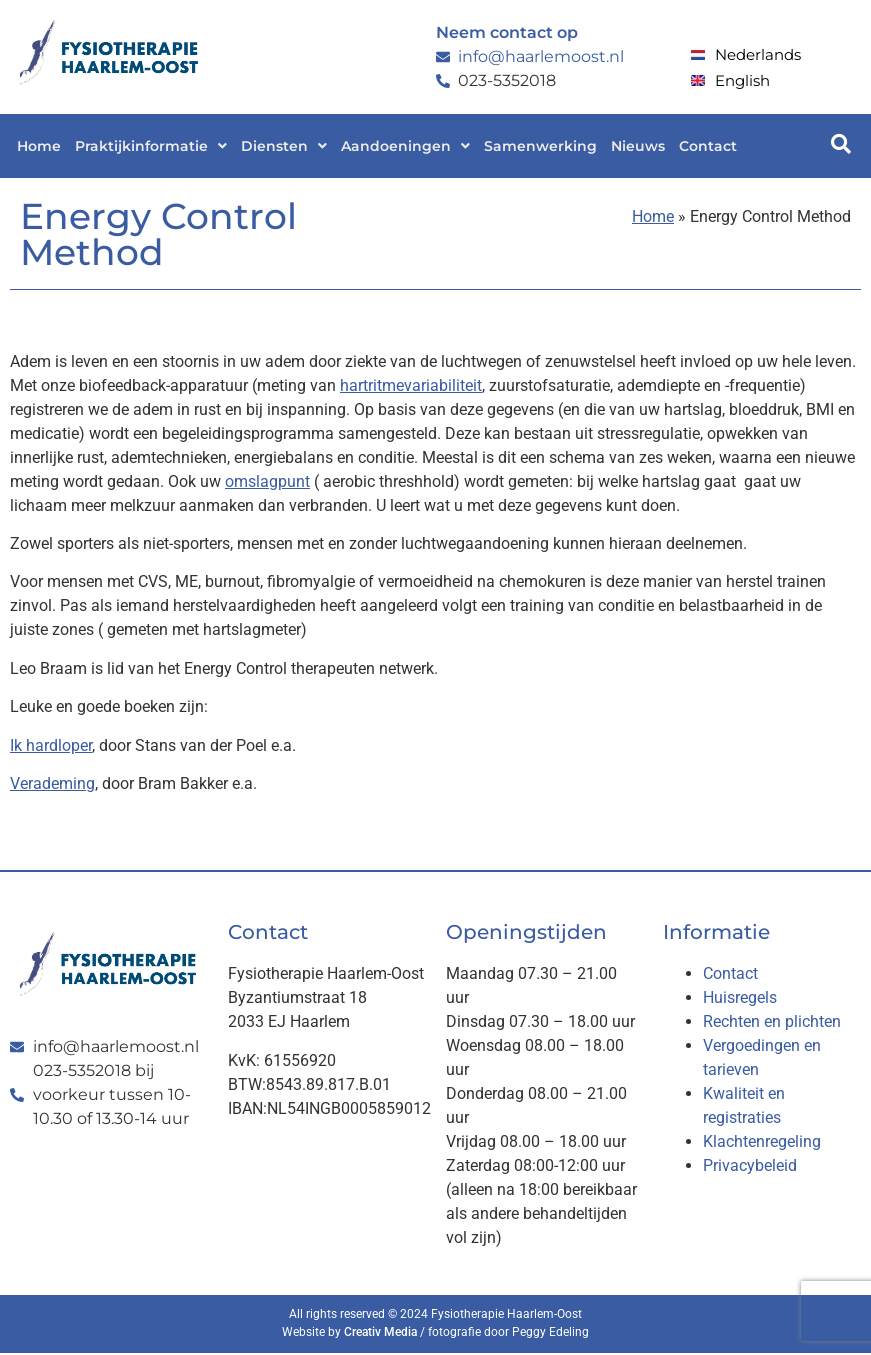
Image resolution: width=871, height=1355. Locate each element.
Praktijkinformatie (151, 146)
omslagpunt (267, 481)
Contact (708, 146)
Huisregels (740, 997)
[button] (151, 146)
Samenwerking (540, 146)
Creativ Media (380, 1332)
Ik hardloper (51, 745)
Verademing (52, 783)
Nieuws (638, 146)
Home (39, 146)
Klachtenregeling (762, 1141)
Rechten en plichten (772, 1021)
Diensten (284, 146)
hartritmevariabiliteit (411, 385)
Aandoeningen (405, 146)
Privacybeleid (750, 1165)
